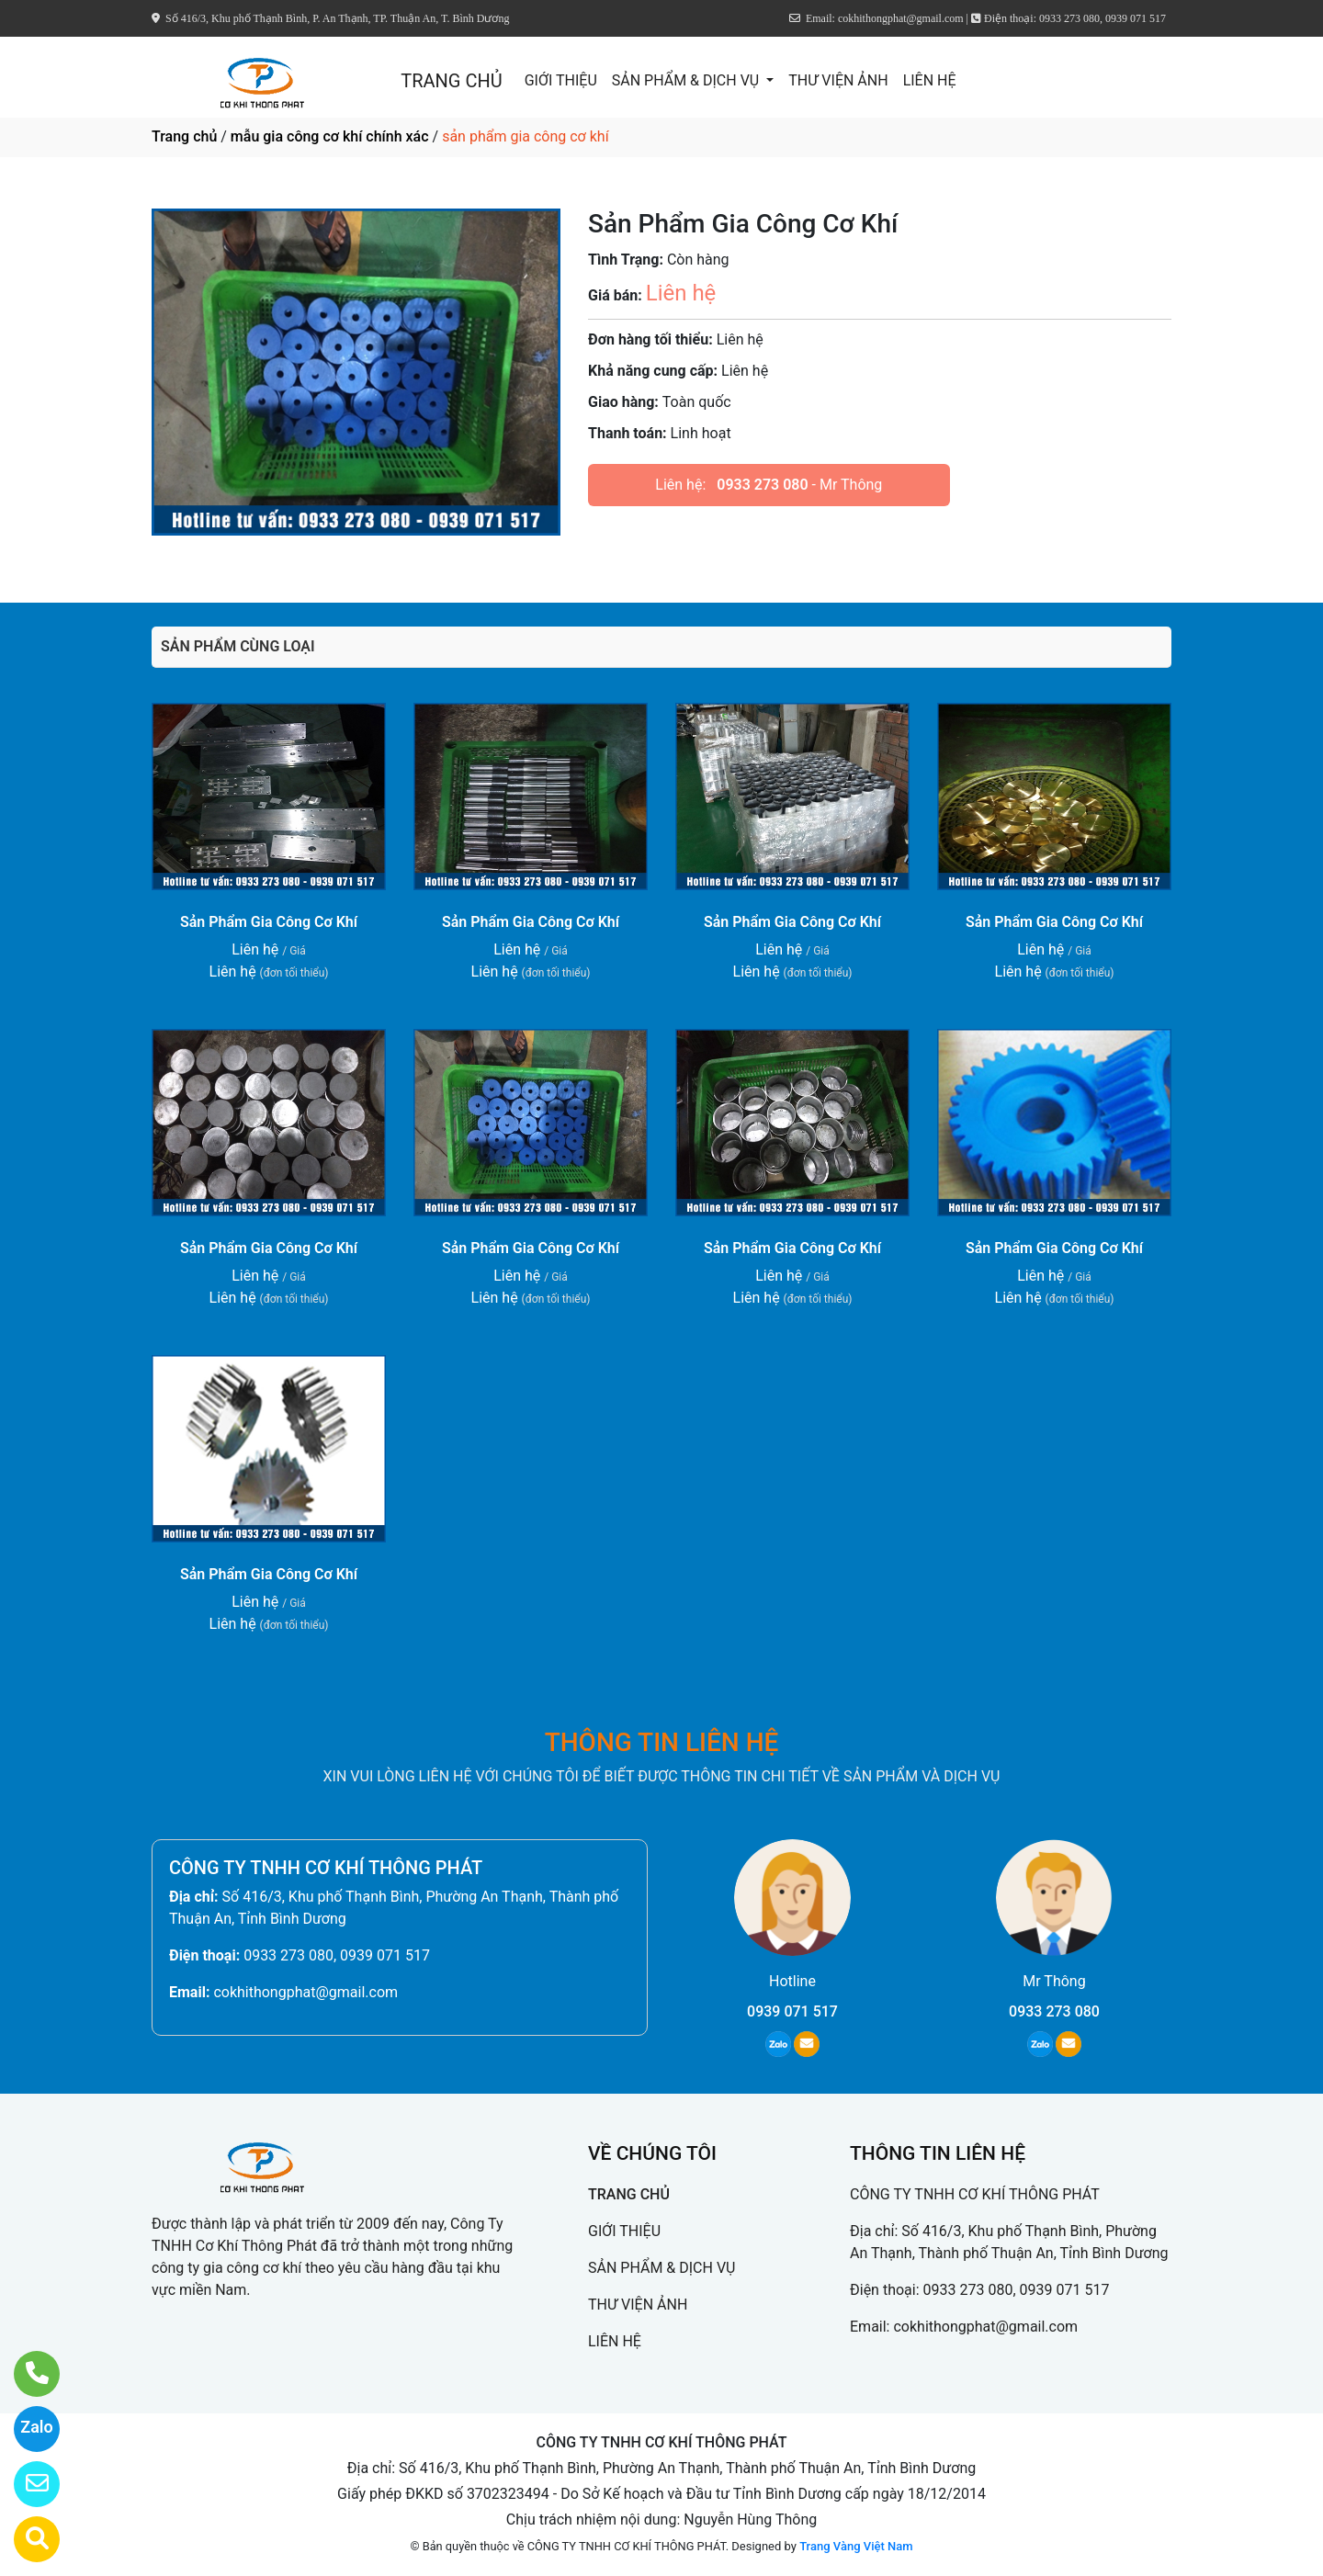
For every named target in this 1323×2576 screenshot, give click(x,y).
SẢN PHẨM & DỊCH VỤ (687, 80)
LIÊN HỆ (929, 80)
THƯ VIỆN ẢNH (838, 80)
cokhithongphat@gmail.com (305, 1992)
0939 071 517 (792, 2011)
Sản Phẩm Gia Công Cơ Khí (268, 922)
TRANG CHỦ (451, 81)
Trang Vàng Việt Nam (855, 2546)
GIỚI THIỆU (561, 80)
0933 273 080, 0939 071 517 (336, 1955)
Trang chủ (184, 136)
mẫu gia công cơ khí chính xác (330, 136)
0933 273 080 (762, 484)
